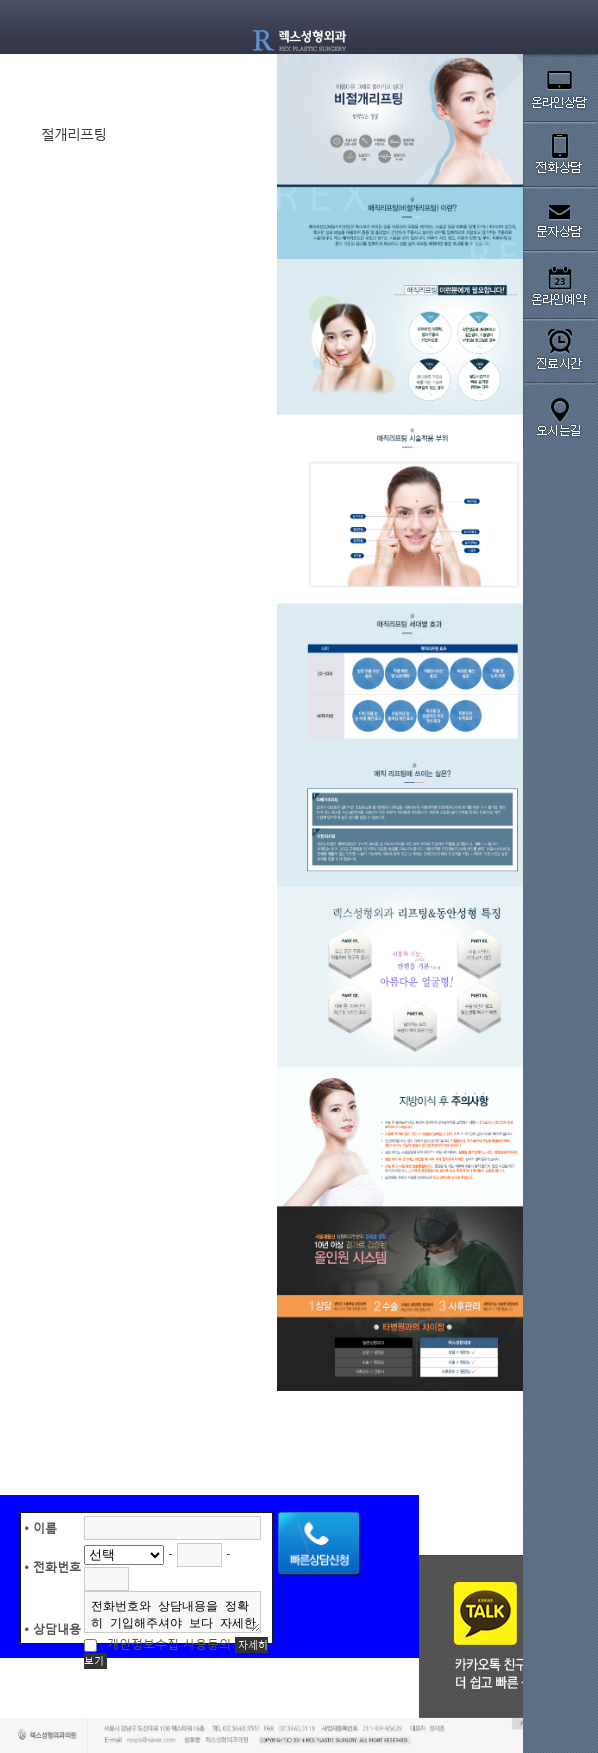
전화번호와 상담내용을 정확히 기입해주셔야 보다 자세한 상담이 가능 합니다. (173, 1612)
